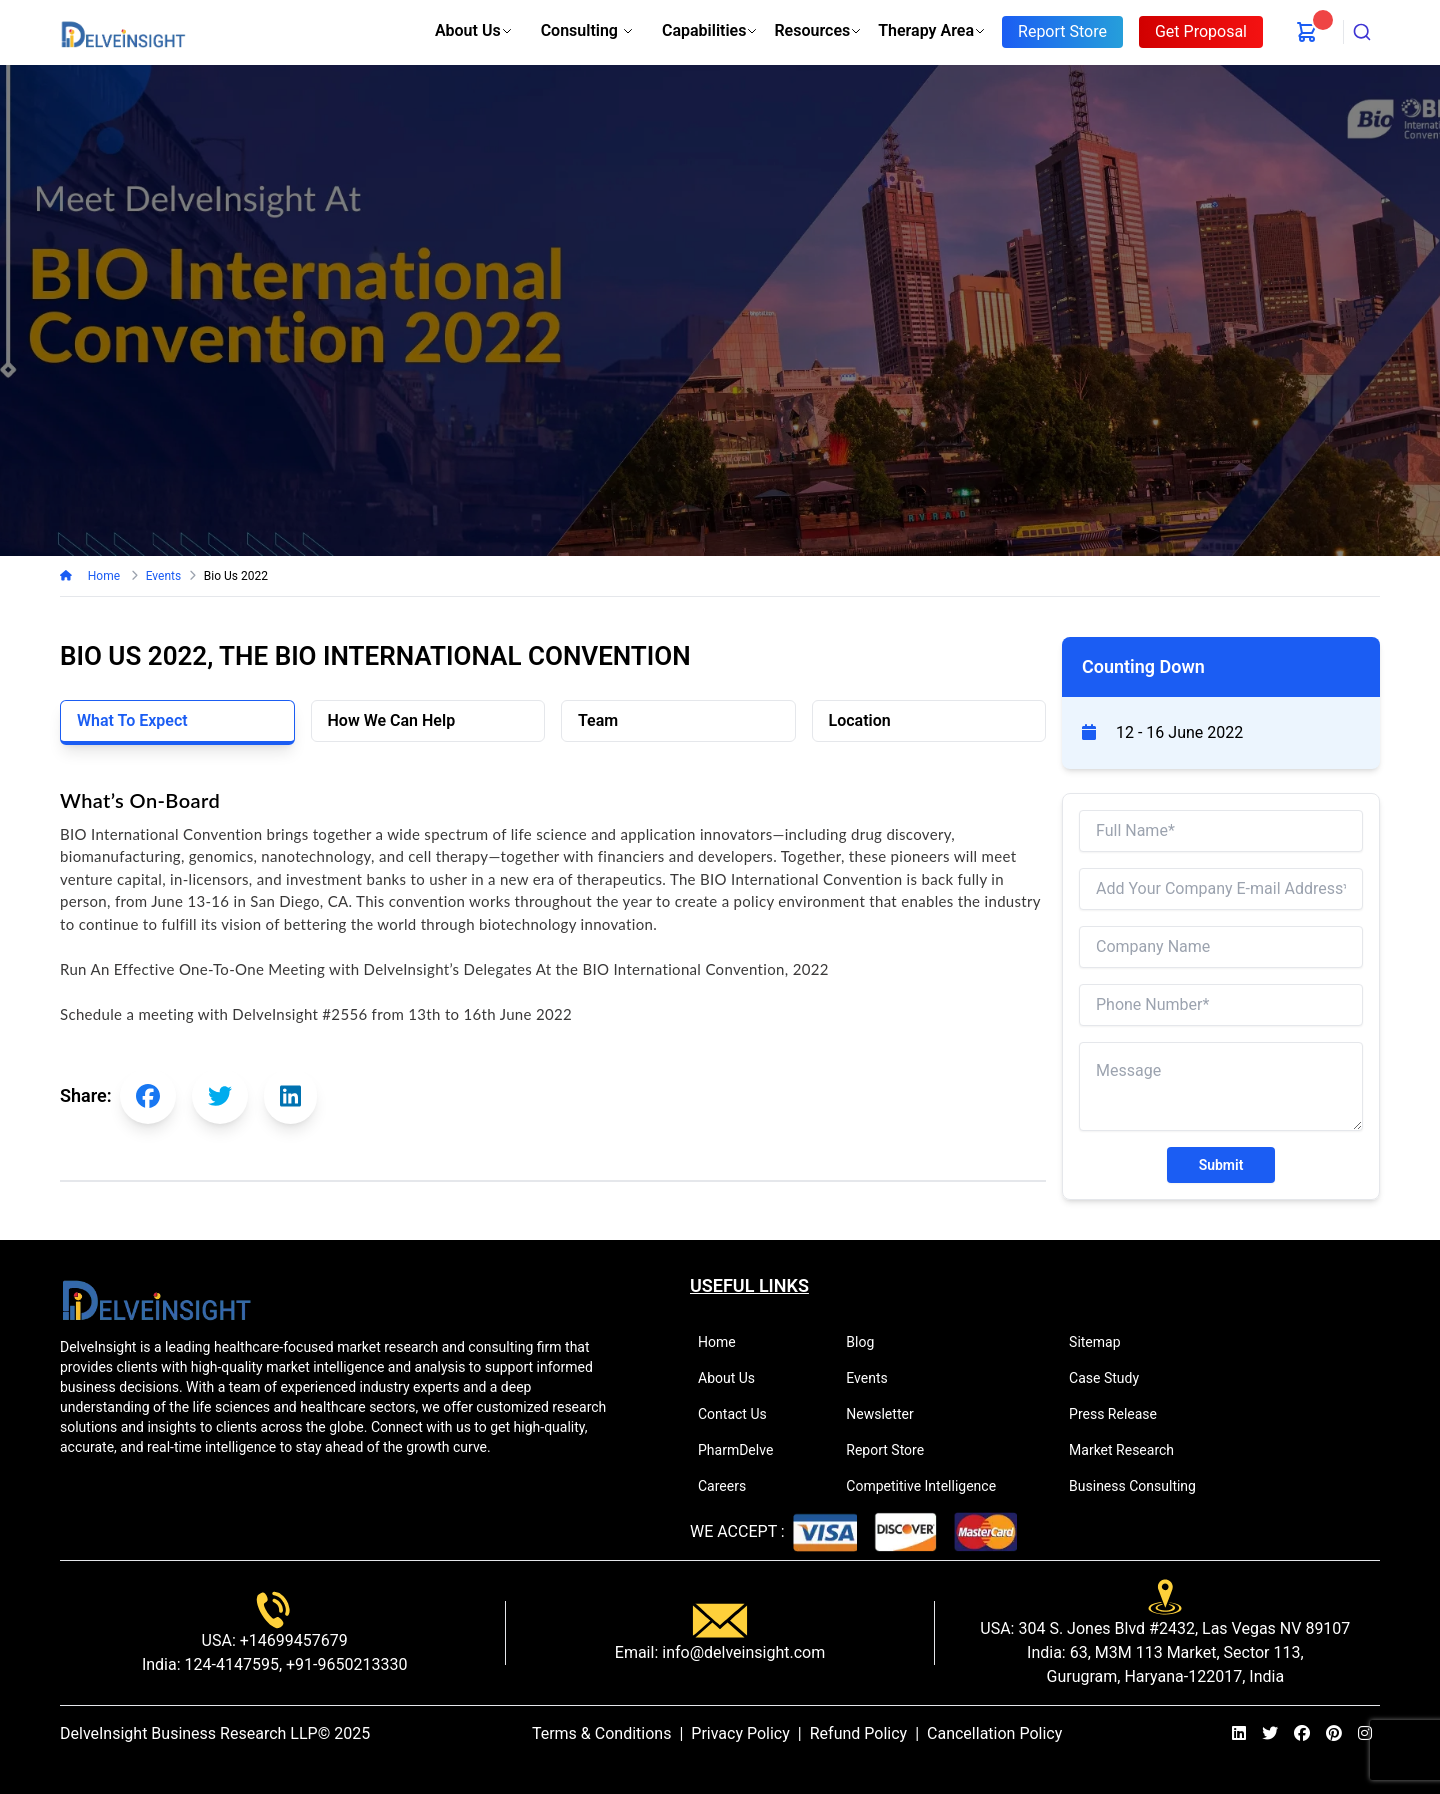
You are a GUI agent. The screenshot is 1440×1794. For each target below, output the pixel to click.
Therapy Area (932, 30)
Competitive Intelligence (929, 1486)
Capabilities (710, 30)
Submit (1221, 1165)
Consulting (587, 30)
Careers (730, 1486)
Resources (818, 30)
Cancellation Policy (994, 1733)
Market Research (1130, 1450)
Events (875, 1378)
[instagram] (1365, 1734)
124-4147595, (231, 1664)
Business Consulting (1141, 1486)
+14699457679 (292, 1640)
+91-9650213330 (344, 1664)
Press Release (1121, 1414)
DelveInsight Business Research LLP (189, 1733)
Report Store (893, 1450)
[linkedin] (1239, 1734)
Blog (868, 1342)
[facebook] (1302, 1734)
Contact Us (741, 1414)
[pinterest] (1334, 1734)
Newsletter (888, 1414)
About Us (474, 30)
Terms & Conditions (602, 1733)
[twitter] (1270, 1734)
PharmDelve (744, 1450)
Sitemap (1103, 1342)
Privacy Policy (740, 1733)
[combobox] (1362, 32)
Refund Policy (858, 1733)
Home (103, 576)
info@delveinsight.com (741, 1652)
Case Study (1112, 1378)
